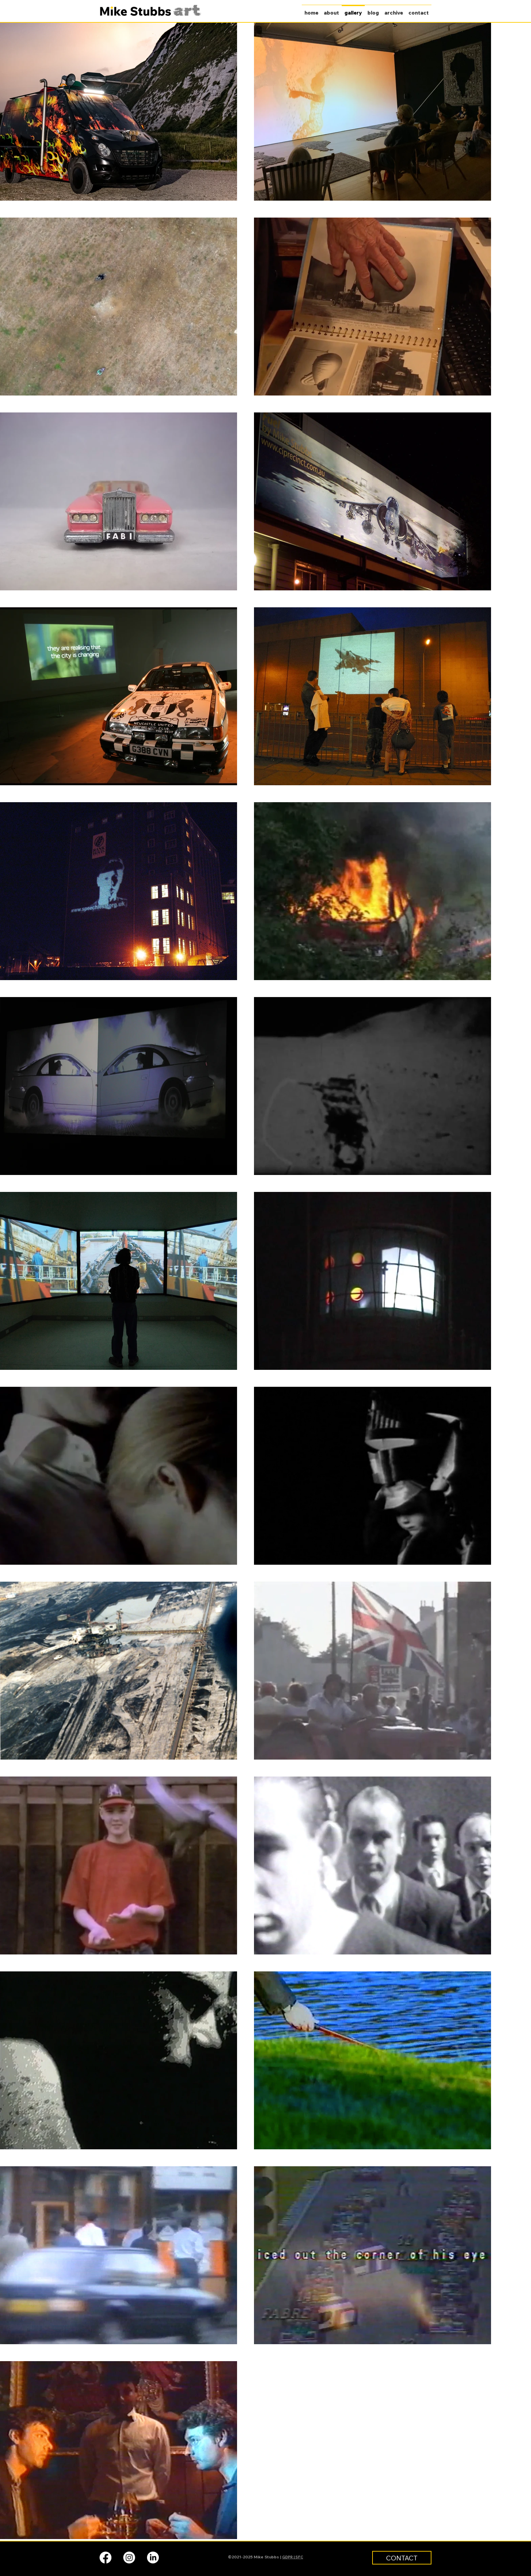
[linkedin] (153, 2557)
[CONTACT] (401, 2557)
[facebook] (105, 2557)
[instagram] (129, 2557)
